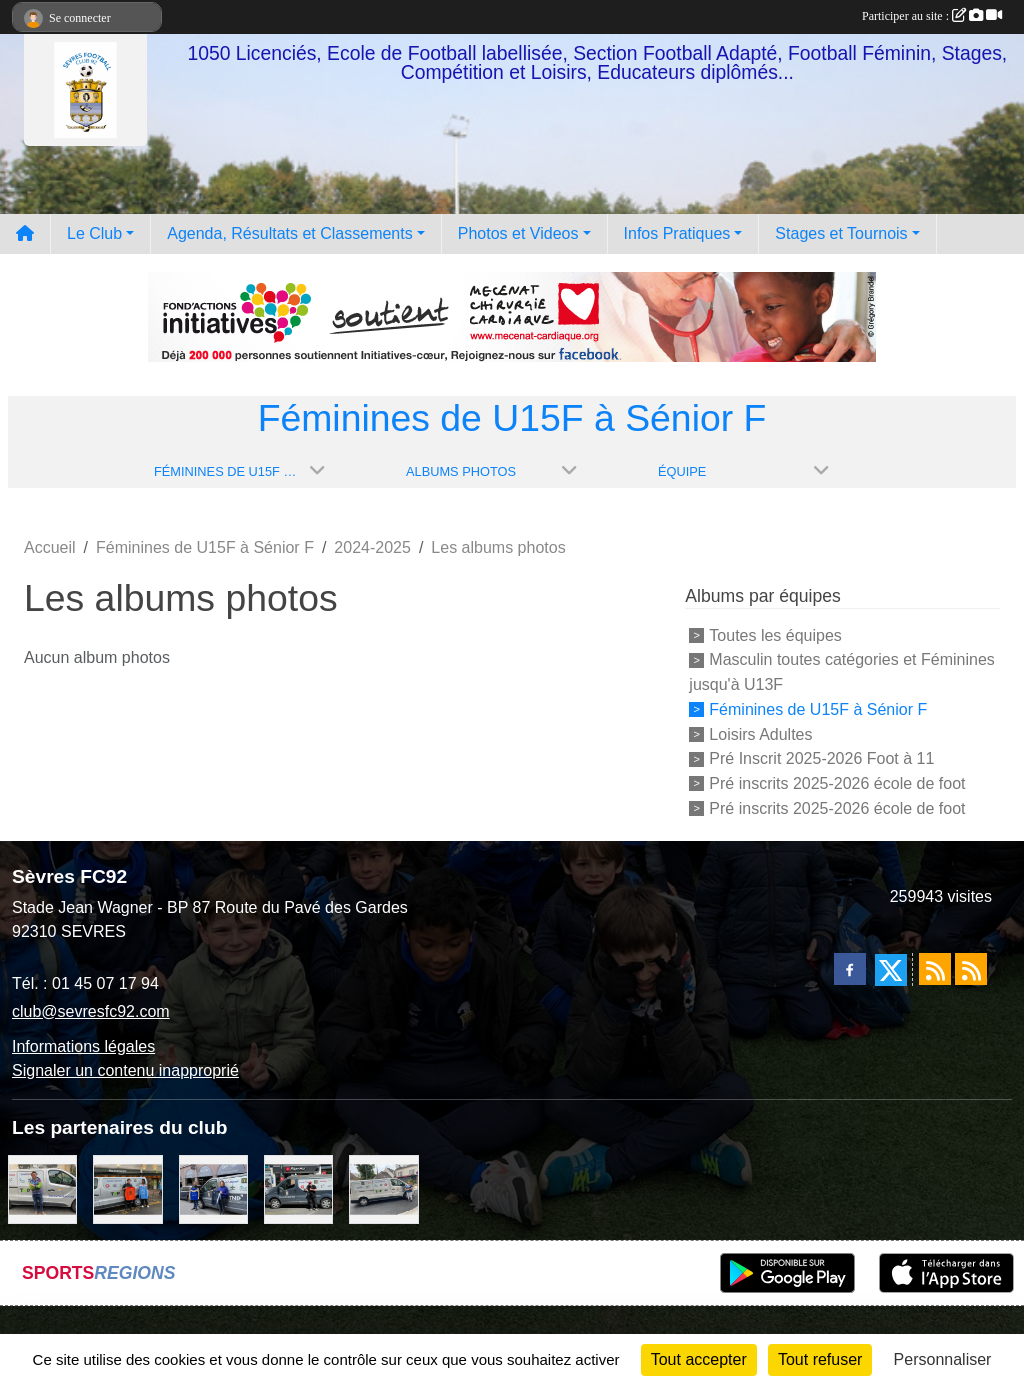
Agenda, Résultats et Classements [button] (289, 233)
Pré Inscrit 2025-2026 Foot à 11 (821, 758)
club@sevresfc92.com (91, 1011)
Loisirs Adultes (760, 733)
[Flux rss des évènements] (971, 969)
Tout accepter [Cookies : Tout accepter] (699, 1359)
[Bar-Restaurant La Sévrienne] (383, 1188)
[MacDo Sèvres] (127, 1188)
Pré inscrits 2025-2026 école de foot (837, 783)
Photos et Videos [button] (518, 233)
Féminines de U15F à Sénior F (818, 709)
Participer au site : (932, 16)
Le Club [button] (94, 233)
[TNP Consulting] (42, 1188)
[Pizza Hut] (298, 1188)
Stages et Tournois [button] (841, 233)
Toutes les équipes (775, 634)
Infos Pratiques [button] (677, 233)
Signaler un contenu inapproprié (125, 1070)
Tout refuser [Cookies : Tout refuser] (820, 1359)
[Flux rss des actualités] (935, 969)
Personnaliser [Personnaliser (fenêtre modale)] (943, 1359)
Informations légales (83, 1046)
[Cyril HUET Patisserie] (213, 1188)
